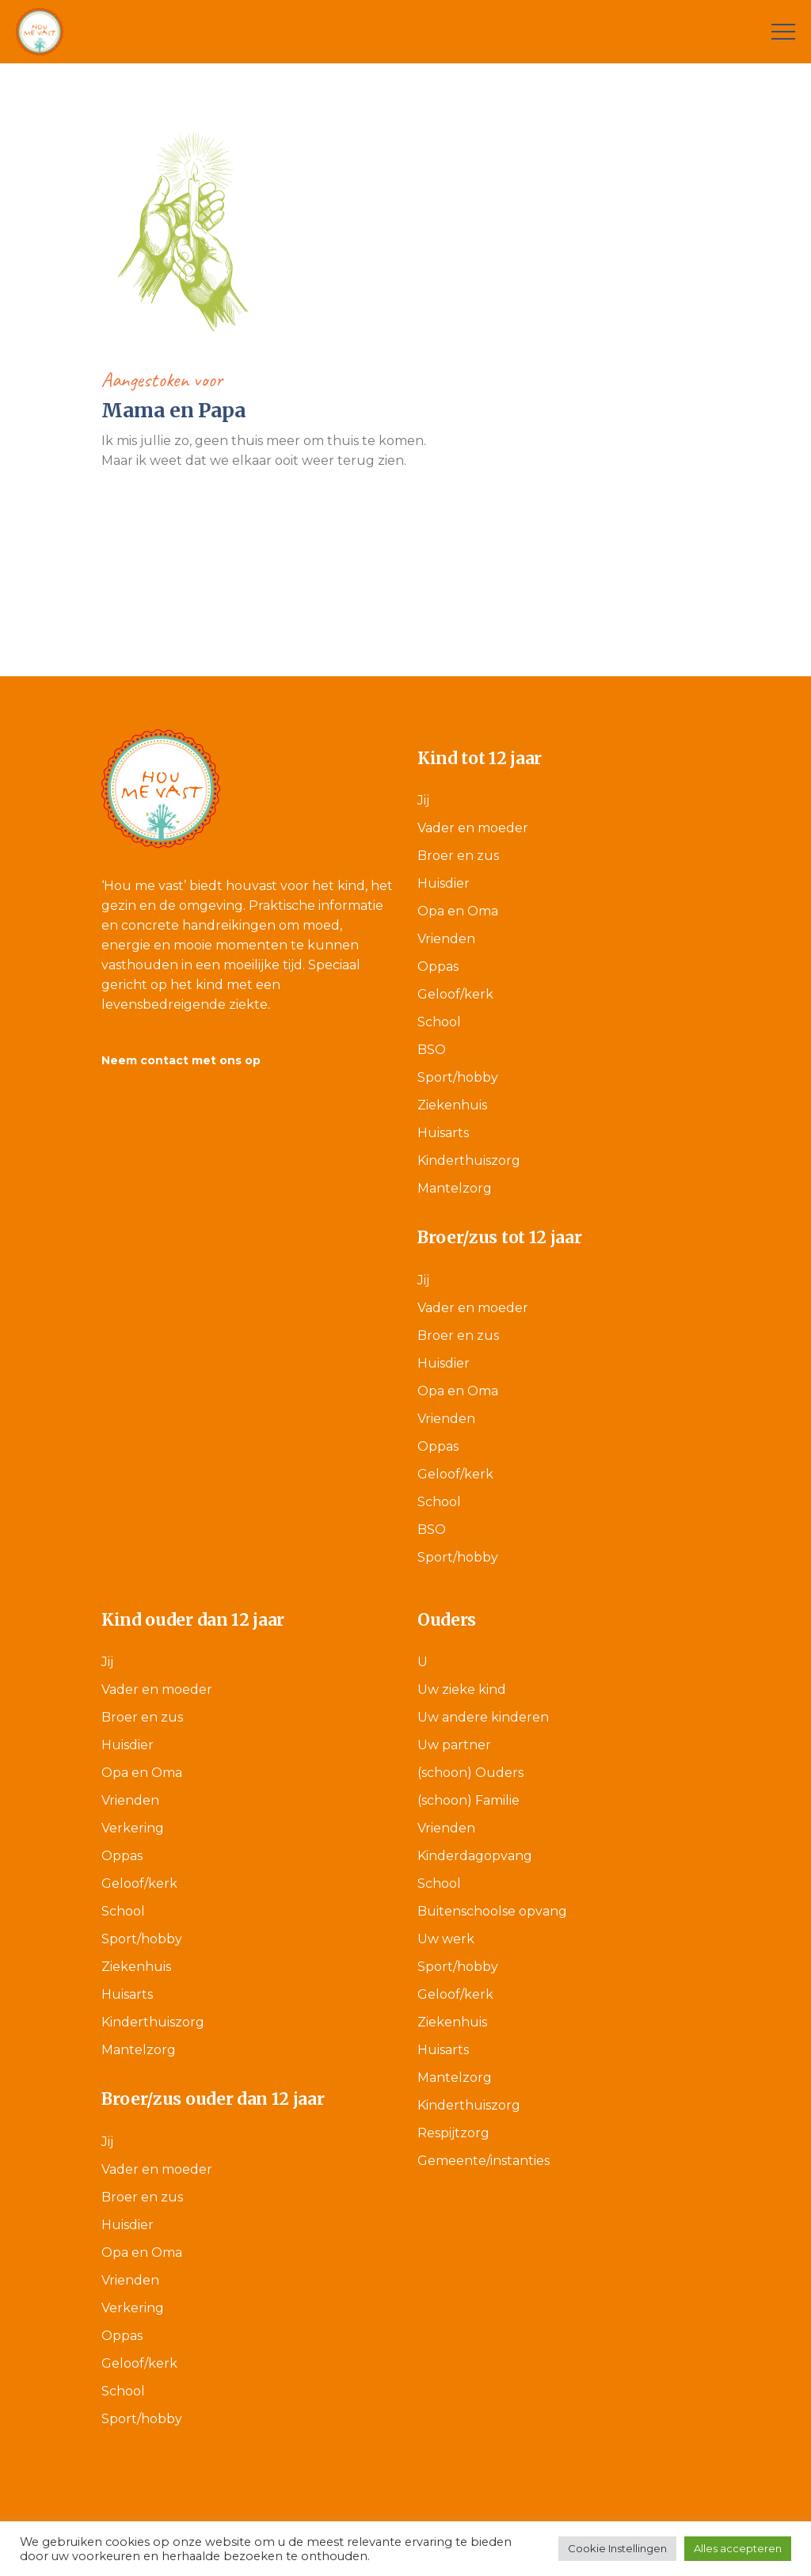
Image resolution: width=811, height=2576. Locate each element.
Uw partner (454, 1744)
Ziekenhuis (452, 1105)
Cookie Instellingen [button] (617, 2548)
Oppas (438, 966)
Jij (423, 800)
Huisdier (443, 883)
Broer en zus (458, 855)
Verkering (132, 1828)
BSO (431, 1049)
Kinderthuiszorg (468, 1160)
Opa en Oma (457, 911)
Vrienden (446, 938)
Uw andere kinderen (483, 1717)
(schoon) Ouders (470, 1772)
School (439, 1021)
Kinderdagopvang (474, 1855)
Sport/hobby (457, 1077)
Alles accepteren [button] (738, 2548)
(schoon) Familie (468, 1800)
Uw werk (445, 1938)
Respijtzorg (453, 2132)
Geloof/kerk (455, 994)
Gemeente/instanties (483, 2160)
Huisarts (443, 1132)
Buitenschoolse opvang (492, 1911)
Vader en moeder (472, 827)
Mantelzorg (454, 1188)
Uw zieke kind (461, 1689)
